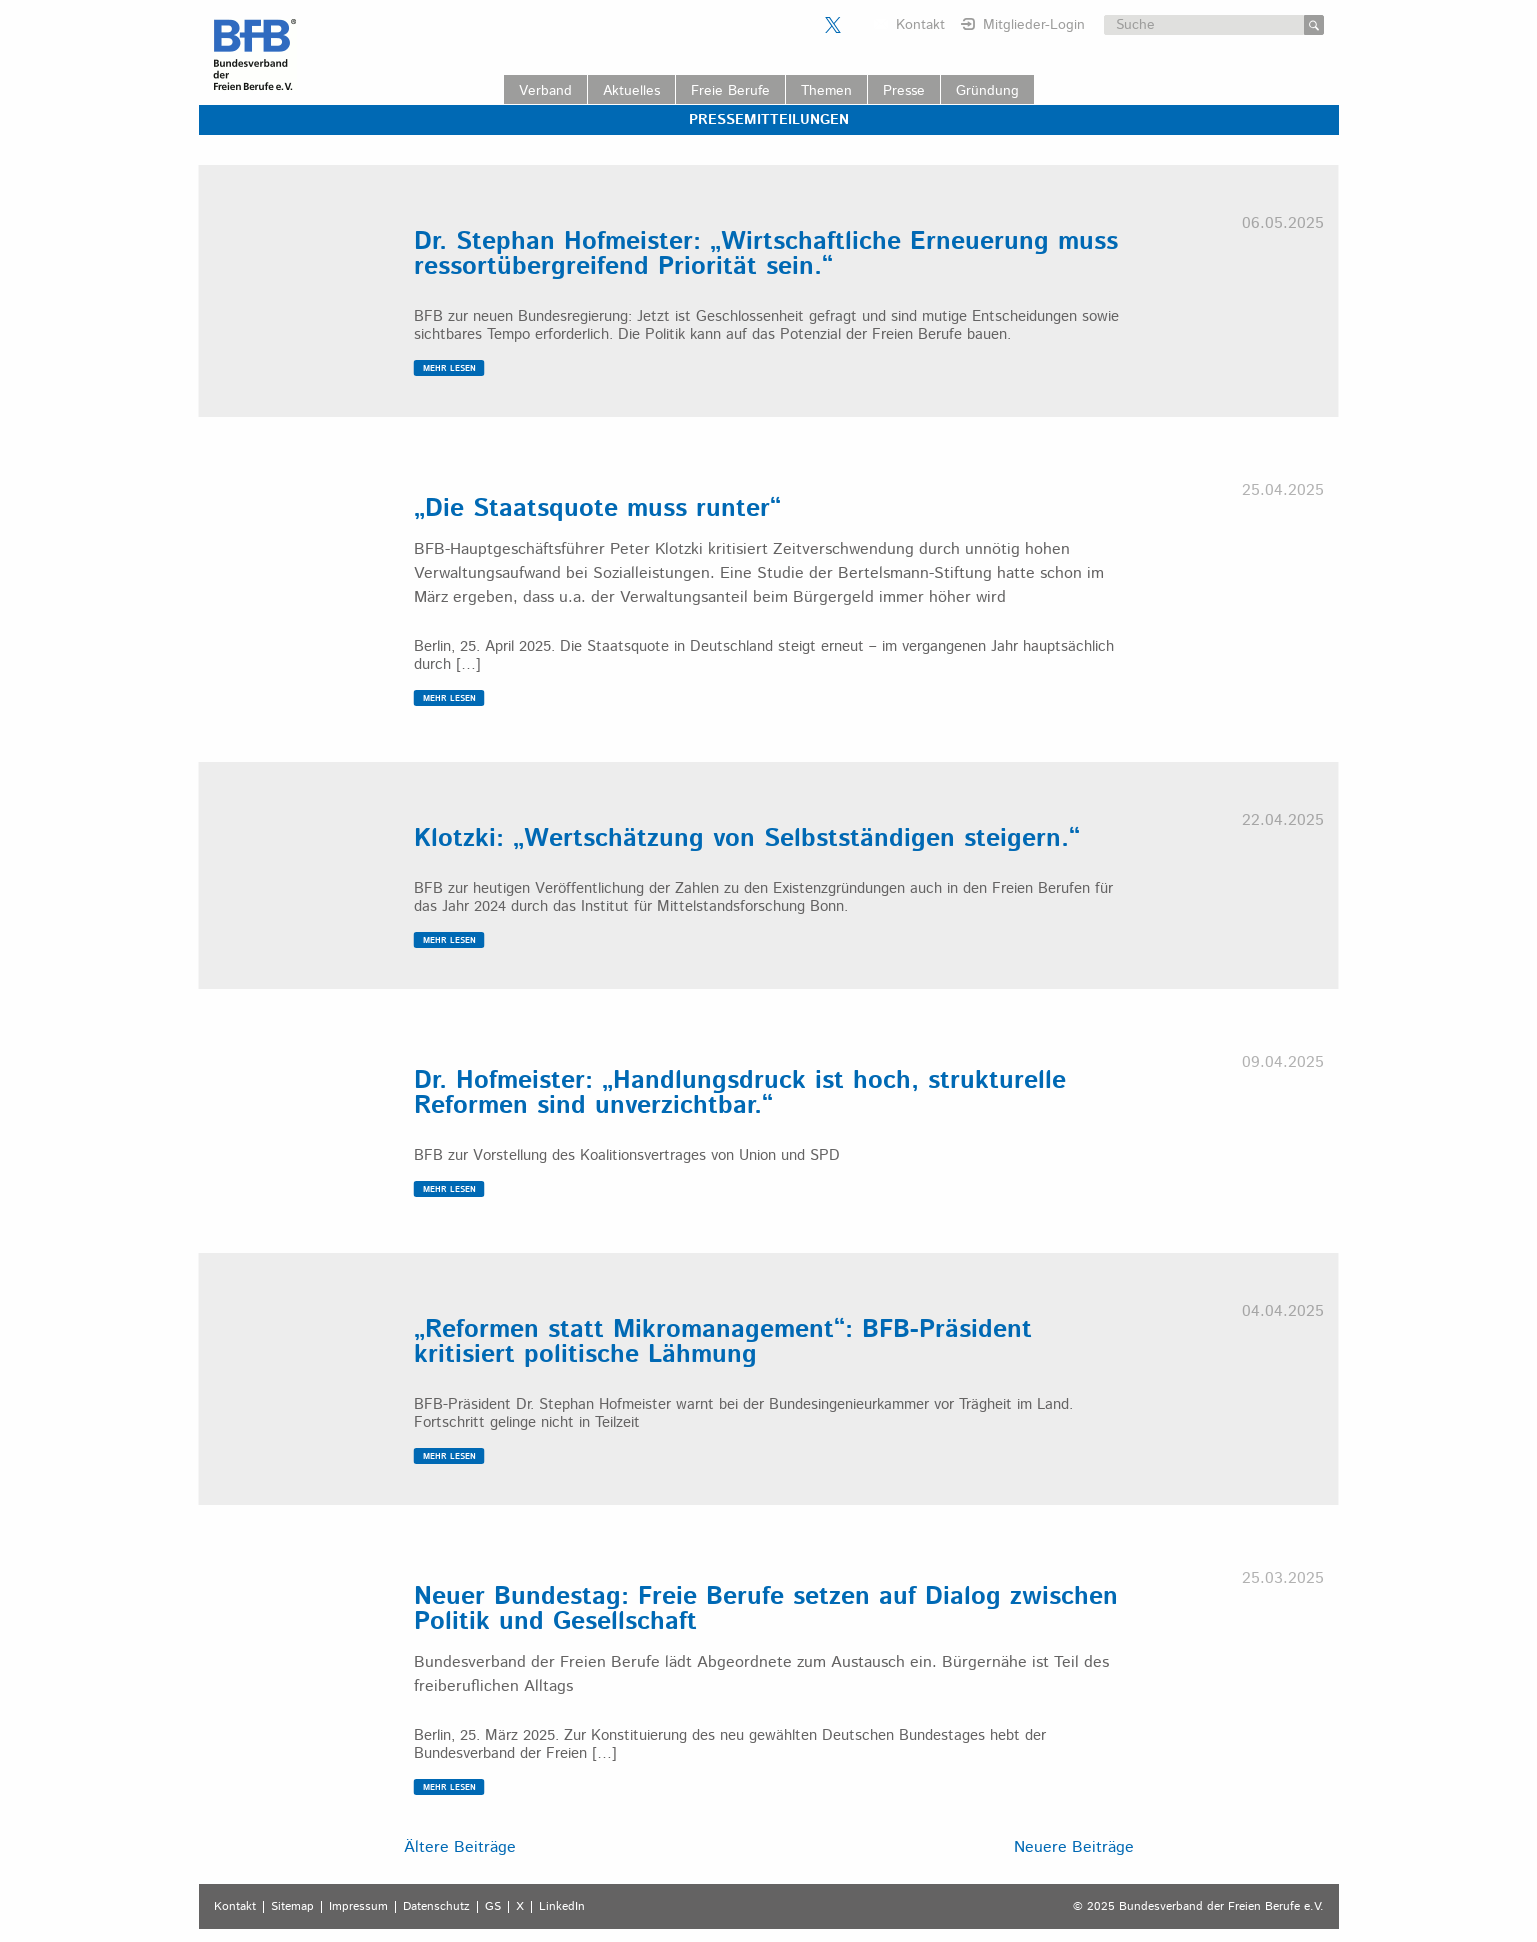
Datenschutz (436, 1907)
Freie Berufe (730, 91)
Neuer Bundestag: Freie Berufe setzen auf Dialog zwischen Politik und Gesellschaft (766, 1609)
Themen (826, 91)
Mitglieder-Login (1034, 25)
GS (493, 1907)
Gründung (987, 91)
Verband (545, 91)
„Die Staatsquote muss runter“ (597, 509)
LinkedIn (562, 1907)
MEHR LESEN (449, 368)
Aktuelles (631, 91)
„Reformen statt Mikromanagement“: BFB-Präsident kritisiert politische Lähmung (723, 1342)
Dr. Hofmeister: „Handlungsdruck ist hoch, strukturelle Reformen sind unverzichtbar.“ (740, 1093)
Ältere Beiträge (460, 1847)
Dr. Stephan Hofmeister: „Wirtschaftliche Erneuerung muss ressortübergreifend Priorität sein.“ (766, 254)
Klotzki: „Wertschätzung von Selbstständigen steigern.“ (747, 839)
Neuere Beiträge (1074, 1847)
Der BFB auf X (833, 25)
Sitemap (292, 1907)
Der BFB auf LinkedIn (858, 25)
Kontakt (920, 25)
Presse (904, 91)
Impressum (358, 1907)
